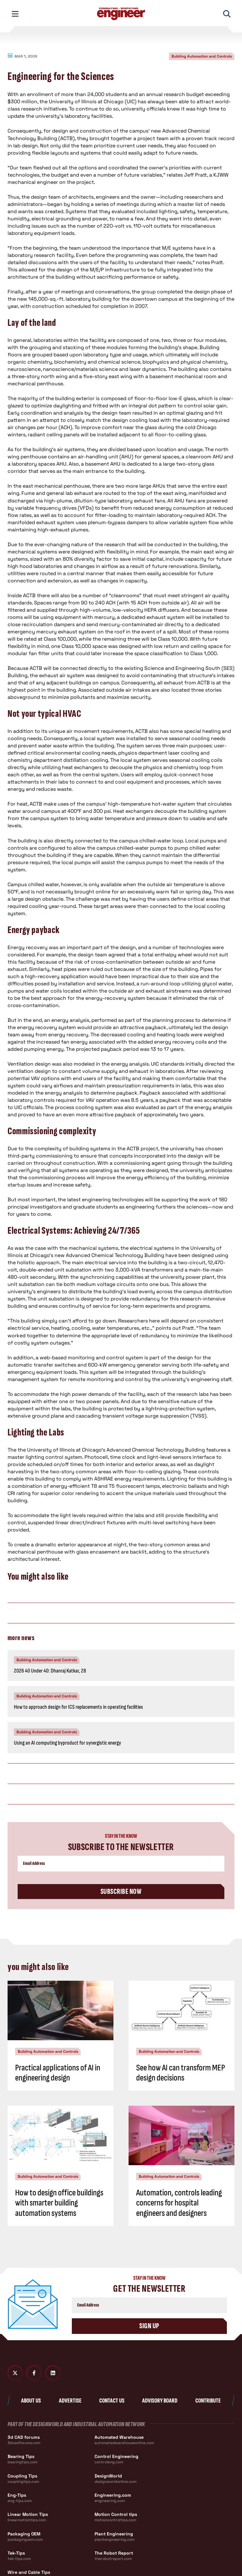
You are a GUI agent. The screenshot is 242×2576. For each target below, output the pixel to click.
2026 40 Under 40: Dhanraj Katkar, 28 (50, 1670)
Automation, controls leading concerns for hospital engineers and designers (179, 2203)
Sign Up (149, 2325)
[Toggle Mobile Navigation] (15, 13)
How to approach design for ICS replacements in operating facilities (78, 1707)
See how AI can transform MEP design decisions (180, 2073)
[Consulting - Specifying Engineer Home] (121, 13)
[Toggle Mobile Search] (226, 13)
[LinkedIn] (52, 2373)
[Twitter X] (15, 2373)
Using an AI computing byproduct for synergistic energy (67, 1743)
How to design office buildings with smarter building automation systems (59, 2203)
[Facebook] (34, 2373)
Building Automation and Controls (201, 56)
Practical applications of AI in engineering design (57, 2073)
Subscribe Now (121, 1891)
